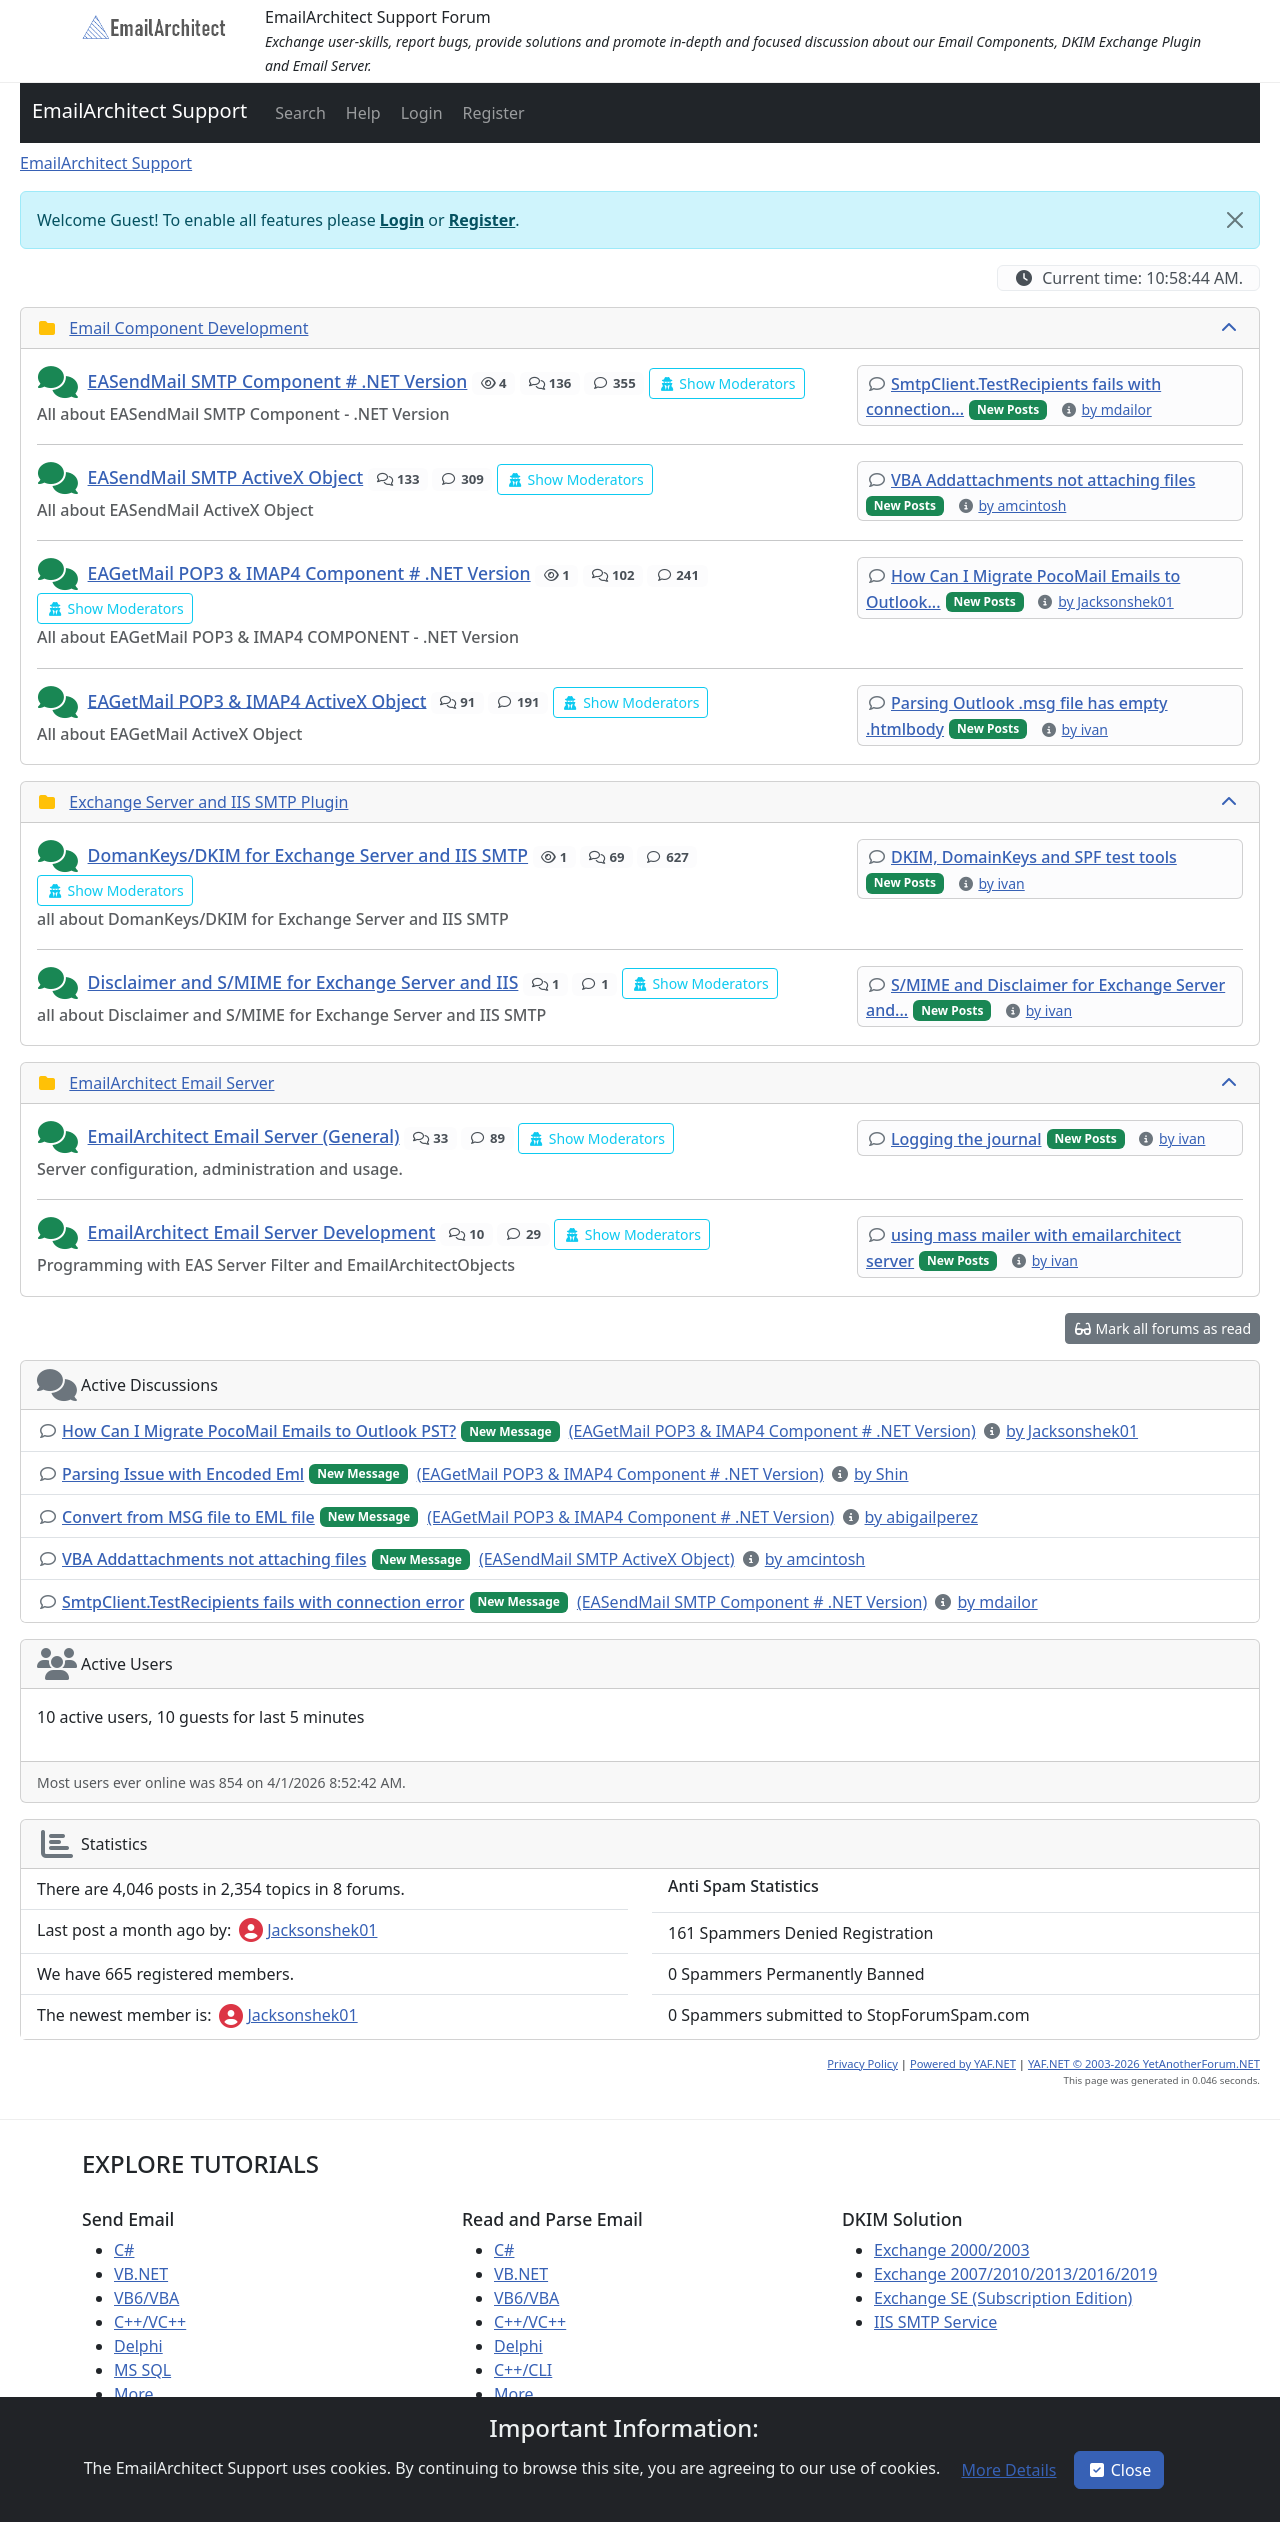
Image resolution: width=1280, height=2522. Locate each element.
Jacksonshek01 (308, 1930)
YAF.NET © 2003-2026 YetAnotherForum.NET (1144, 2063)
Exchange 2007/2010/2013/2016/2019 (1015, 2274)
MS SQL (142, 2370)
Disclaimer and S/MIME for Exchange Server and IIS (303, 982)
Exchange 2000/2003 (952, 2250)
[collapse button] (1231, 328)
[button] (298, 113)
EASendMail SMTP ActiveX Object (226, 477)
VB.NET (141, 2274)
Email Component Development (188, 328)
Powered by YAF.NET (963, 2063)
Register (482, 220)
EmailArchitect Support (139, 110)
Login (402, 220)
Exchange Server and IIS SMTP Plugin (208, 802)
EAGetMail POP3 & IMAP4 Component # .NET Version (309, 573)
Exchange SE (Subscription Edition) (1003, 2298)
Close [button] (1119, 2470)
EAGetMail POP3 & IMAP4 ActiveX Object (257, 700)
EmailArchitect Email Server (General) (244, 1136)
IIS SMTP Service (935, 2322)
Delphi (138, 2346)
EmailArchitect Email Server (171, 1083)
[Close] (1235, 220)
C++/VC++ (150, 2322)
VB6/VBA (146, 2298)
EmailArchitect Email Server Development (262, 1232)
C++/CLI (523, 2370)
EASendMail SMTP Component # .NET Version (278, 381)
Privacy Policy (862, 2063)
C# (124, 2250)
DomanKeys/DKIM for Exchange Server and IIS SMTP (308, 855)
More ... (142, 2394)
